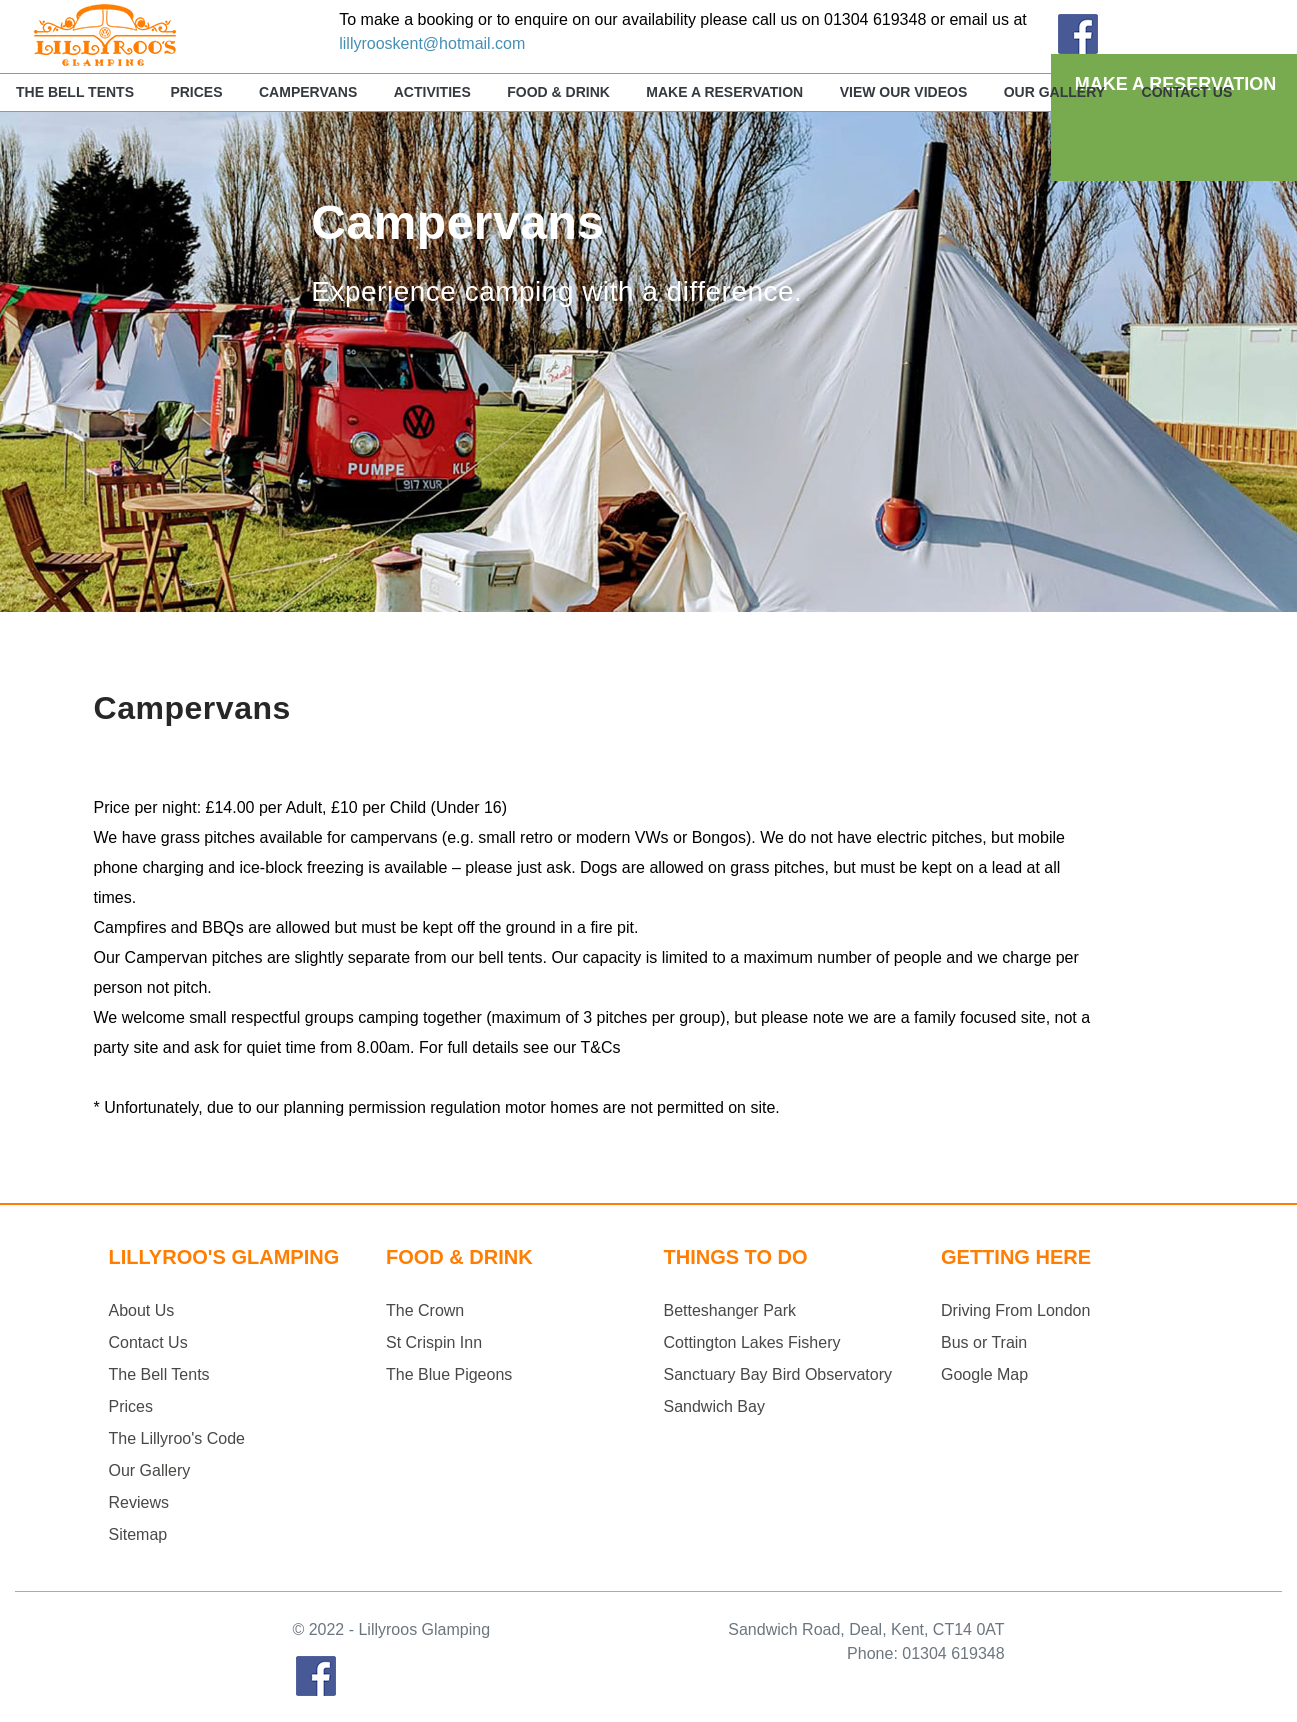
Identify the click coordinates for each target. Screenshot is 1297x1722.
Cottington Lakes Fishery (752, 1342)
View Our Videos (904, 92)
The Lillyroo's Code (177, 1438)
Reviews (139, 1502)
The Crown (425, 1310)
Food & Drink (558, 92)
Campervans (308, 92)
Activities (432, 92)
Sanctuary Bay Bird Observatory (778, 1374)
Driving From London (1015, 1310)
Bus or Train (984, 1342)
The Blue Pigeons (449, 1374)
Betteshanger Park (730, 1310)
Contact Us (1187, 92)
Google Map (984, 1374)
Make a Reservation (724, 92)
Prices (196, 92)
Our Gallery (1054, 92)
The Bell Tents (75, 92)
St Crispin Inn (434, 1342)
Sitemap (138, 1534)
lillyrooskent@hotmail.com (432, 43)
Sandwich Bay (714, 1406)
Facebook (316, 1676)
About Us (142, 1310)
